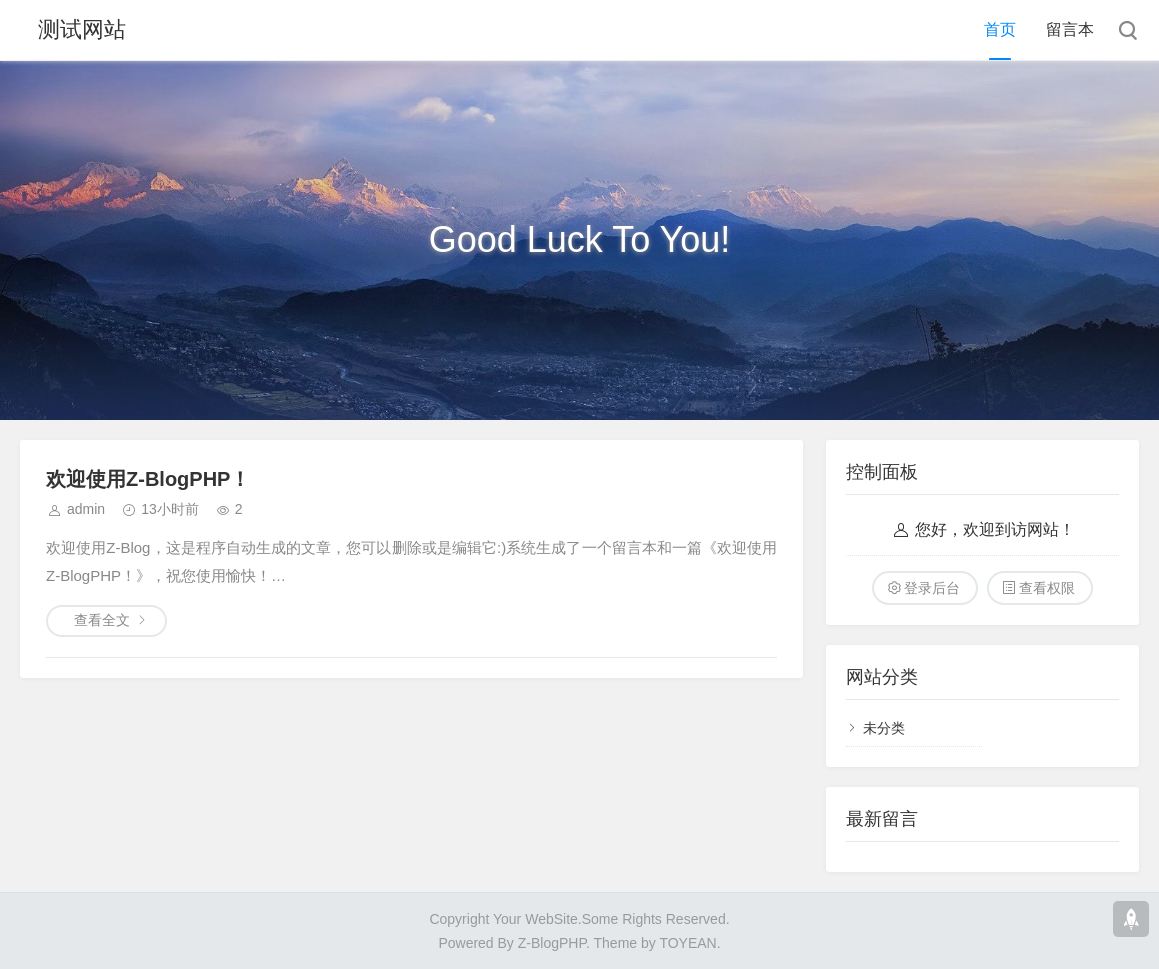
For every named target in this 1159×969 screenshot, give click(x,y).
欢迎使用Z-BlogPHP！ (148, 479)
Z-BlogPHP (552, 943)
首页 (1000, 29)
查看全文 (102, 620)
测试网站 (82, 29)
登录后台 (932, 588)
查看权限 (1047, 588)
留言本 (1070, 29)
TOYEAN (687, 943)
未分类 (884, 728)
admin (86, 509)
